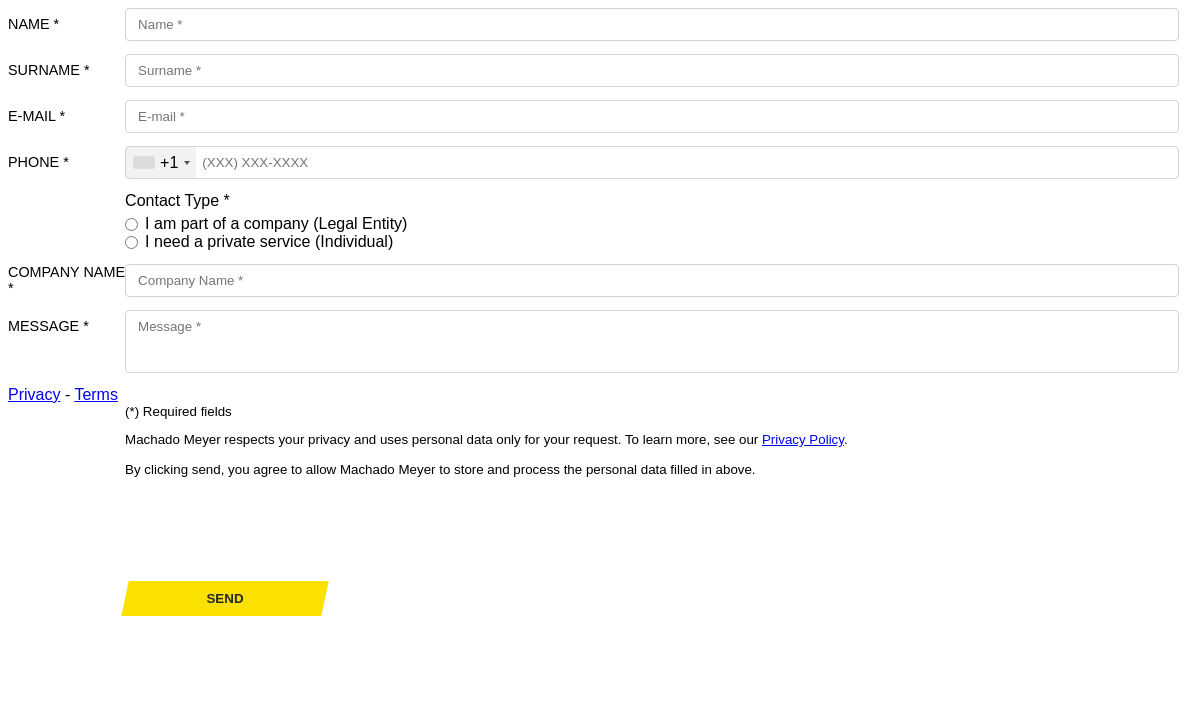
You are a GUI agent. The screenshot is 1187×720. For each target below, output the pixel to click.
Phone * (38, 162)
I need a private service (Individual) (269, 241)
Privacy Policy (803, 439)
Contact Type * (177, 200)
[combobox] (161, 162)
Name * (33, 24)
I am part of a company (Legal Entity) (276, 223)
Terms (96, 394)
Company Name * (66, 280)
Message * (48, 326)
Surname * (49, 70)
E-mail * (36, 116)
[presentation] (277, 529)
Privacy (34, 394)
